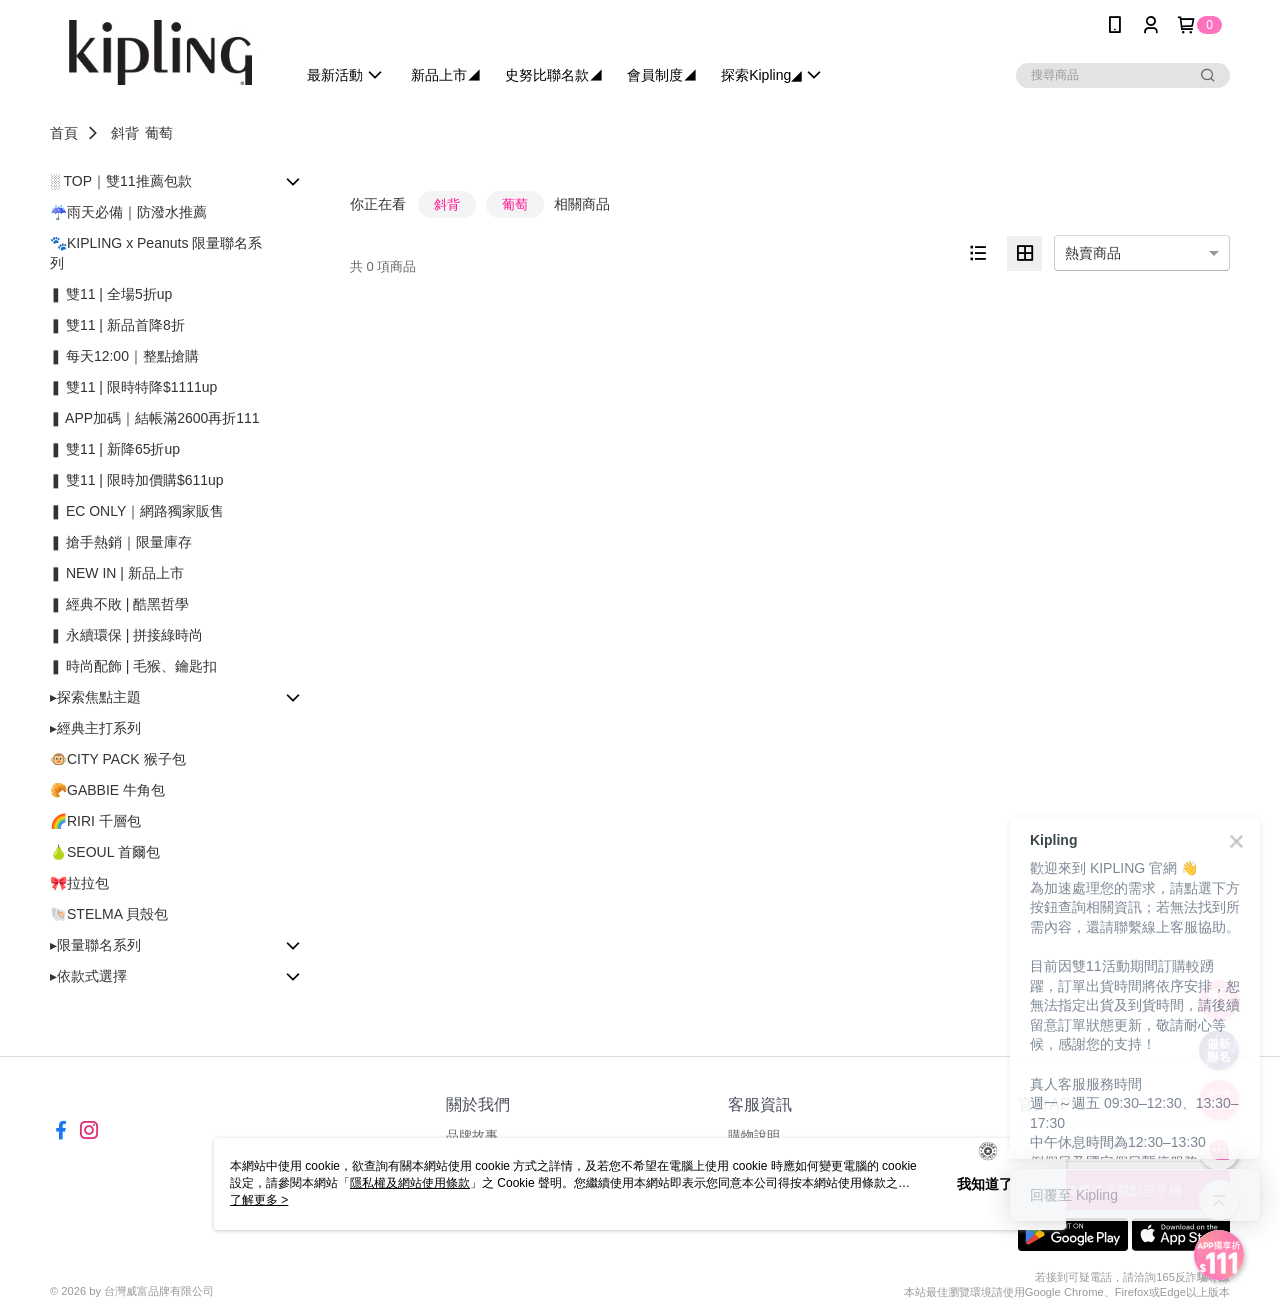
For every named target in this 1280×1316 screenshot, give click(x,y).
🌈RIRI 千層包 (95, 821)
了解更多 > (259, 1200)
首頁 (64, 133)
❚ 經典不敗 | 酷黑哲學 (119, 604)
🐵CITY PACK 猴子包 (118, 759)
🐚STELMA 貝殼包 (109, 914)
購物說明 (754, 1135)
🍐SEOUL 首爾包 (105, 852)
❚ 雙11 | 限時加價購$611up (137, 480)
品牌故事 (472, 1135)
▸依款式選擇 (88, 976)
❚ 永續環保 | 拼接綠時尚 (126, 635)
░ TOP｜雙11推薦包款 (121, 181)
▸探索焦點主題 (95, 697)
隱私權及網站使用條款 (410, 1183)
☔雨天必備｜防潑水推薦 (128, 212)
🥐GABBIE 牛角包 (107, 790)
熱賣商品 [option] (1093, 253)
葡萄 (159, 133)
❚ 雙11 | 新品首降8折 (117, 325)
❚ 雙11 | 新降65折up (115, 449)
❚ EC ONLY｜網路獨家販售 (137, 511)
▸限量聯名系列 (95, 945)
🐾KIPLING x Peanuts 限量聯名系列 (156, 253)
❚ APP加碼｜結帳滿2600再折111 (155, 418)
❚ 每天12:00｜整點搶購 (124, 356)
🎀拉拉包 (79, 883)
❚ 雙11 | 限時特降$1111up (133, 387)
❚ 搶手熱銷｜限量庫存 (121, 542)
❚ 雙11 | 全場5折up (111, 294)
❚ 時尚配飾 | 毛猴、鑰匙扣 (133, 666)
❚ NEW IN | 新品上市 (117, 573)
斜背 (125, 133)
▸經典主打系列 (95, 728)
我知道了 (985, 1184)
